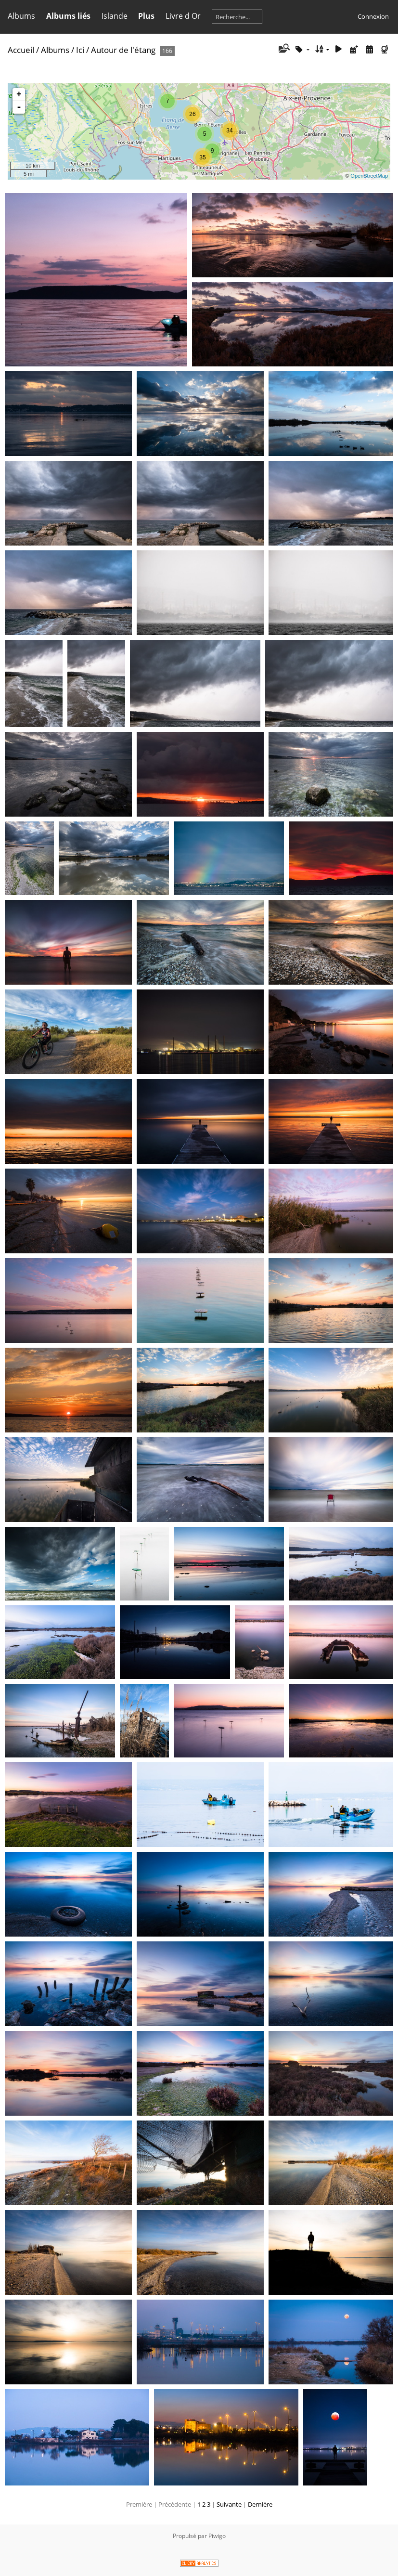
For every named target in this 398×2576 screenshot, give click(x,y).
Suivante (229, 2504)
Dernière (260, 2504)
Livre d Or (183, 16)
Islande (115, 16)
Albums (21, 16)
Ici (80, 49)
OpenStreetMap (369, 176)
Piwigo (217, 2536)
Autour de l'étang (123, 49)
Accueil (21, 49)
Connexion (373, 16)
